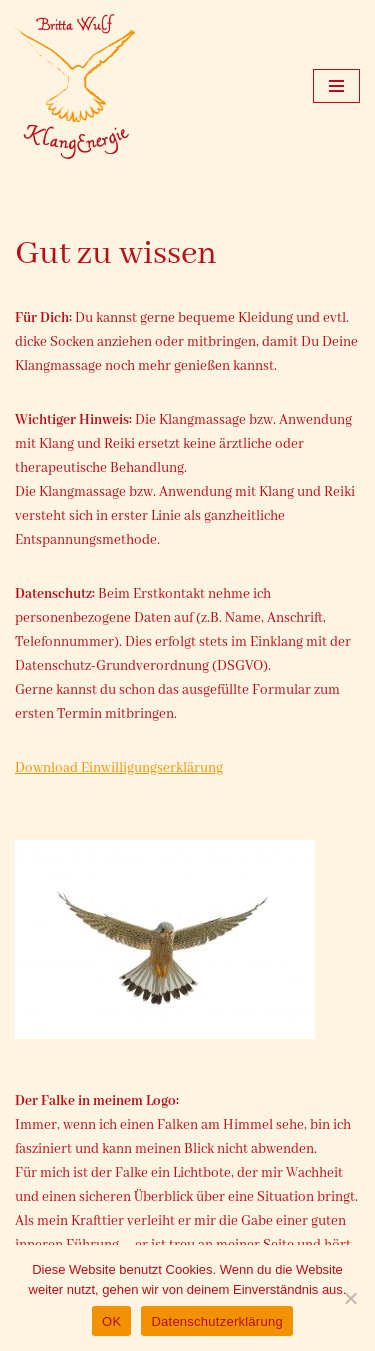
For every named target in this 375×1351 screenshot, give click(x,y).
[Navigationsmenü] (336, 86)
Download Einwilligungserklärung (119, 768)
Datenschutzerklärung (216, 1321)
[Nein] (350, 1298)
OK (111, 1321)
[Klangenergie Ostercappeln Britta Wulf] (75, 86)
